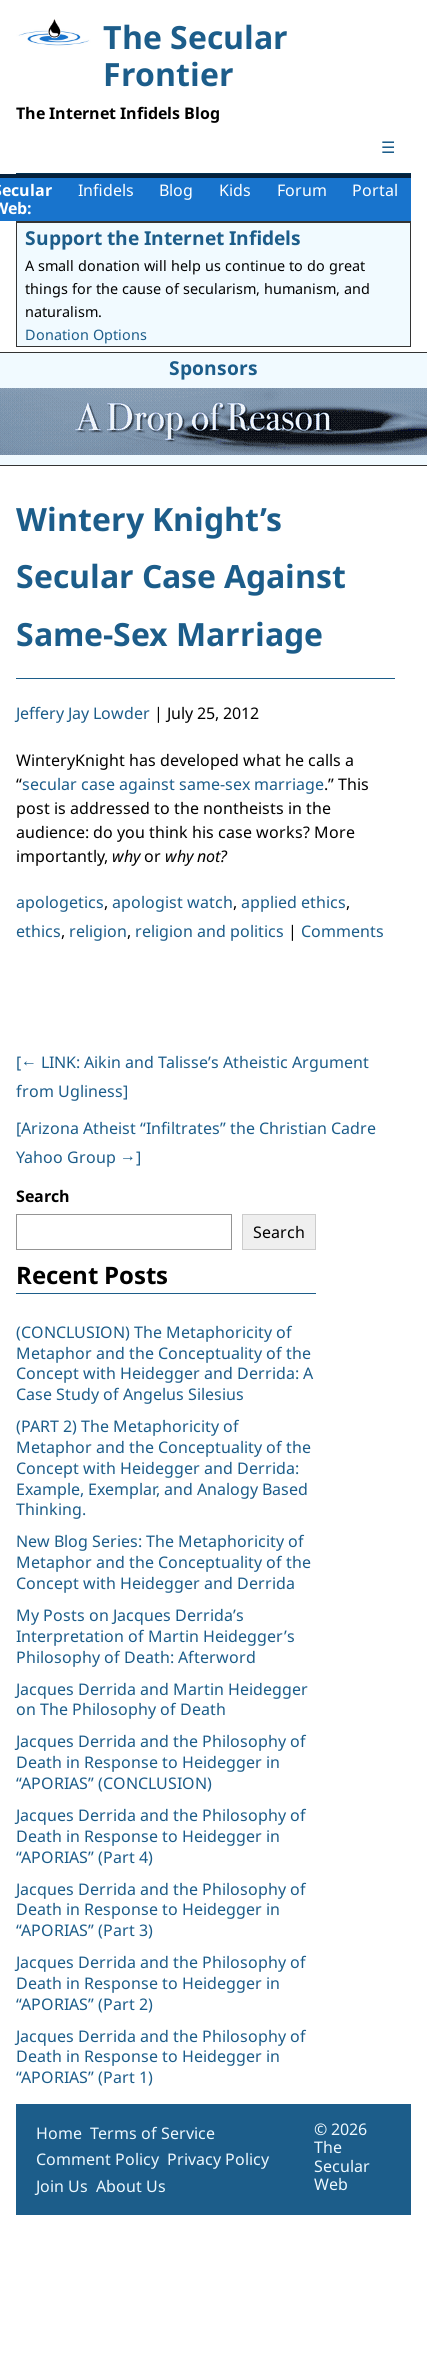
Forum (302, 190)
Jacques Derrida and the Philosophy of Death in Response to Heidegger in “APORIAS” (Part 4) (161, 1836)
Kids (235, 190)
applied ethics (293, 902)
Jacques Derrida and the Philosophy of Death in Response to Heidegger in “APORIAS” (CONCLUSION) (161, 1762)
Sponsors (213, 367)
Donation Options (86, 334)
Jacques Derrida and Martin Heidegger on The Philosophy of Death (162, 1699)
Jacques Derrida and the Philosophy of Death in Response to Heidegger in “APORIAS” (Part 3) (161, 1910)
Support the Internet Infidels (163, 237)
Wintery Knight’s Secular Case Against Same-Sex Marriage (181, 576)
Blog (176, 190)
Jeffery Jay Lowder (83, 713)
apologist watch (172, 902)
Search (43, 1196)
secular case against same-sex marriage (173, 784)
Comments (342, 931)
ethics (38, 931)
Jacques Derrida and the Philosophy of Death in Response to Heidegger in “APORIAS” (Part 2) (161, 1983)
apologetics (60, 902)
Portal (375, 190)
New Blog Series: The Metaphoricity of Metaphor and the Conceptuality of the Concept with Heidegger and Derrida (163, 1562)
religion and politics (209, 931)
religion (98, 931)
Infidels (106, 190)
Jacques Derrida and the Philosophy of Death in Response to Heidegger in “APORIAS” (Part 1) (161, 2057)
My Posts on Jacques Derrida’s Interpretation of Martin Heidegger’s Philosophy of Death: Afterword (155, 1636)
